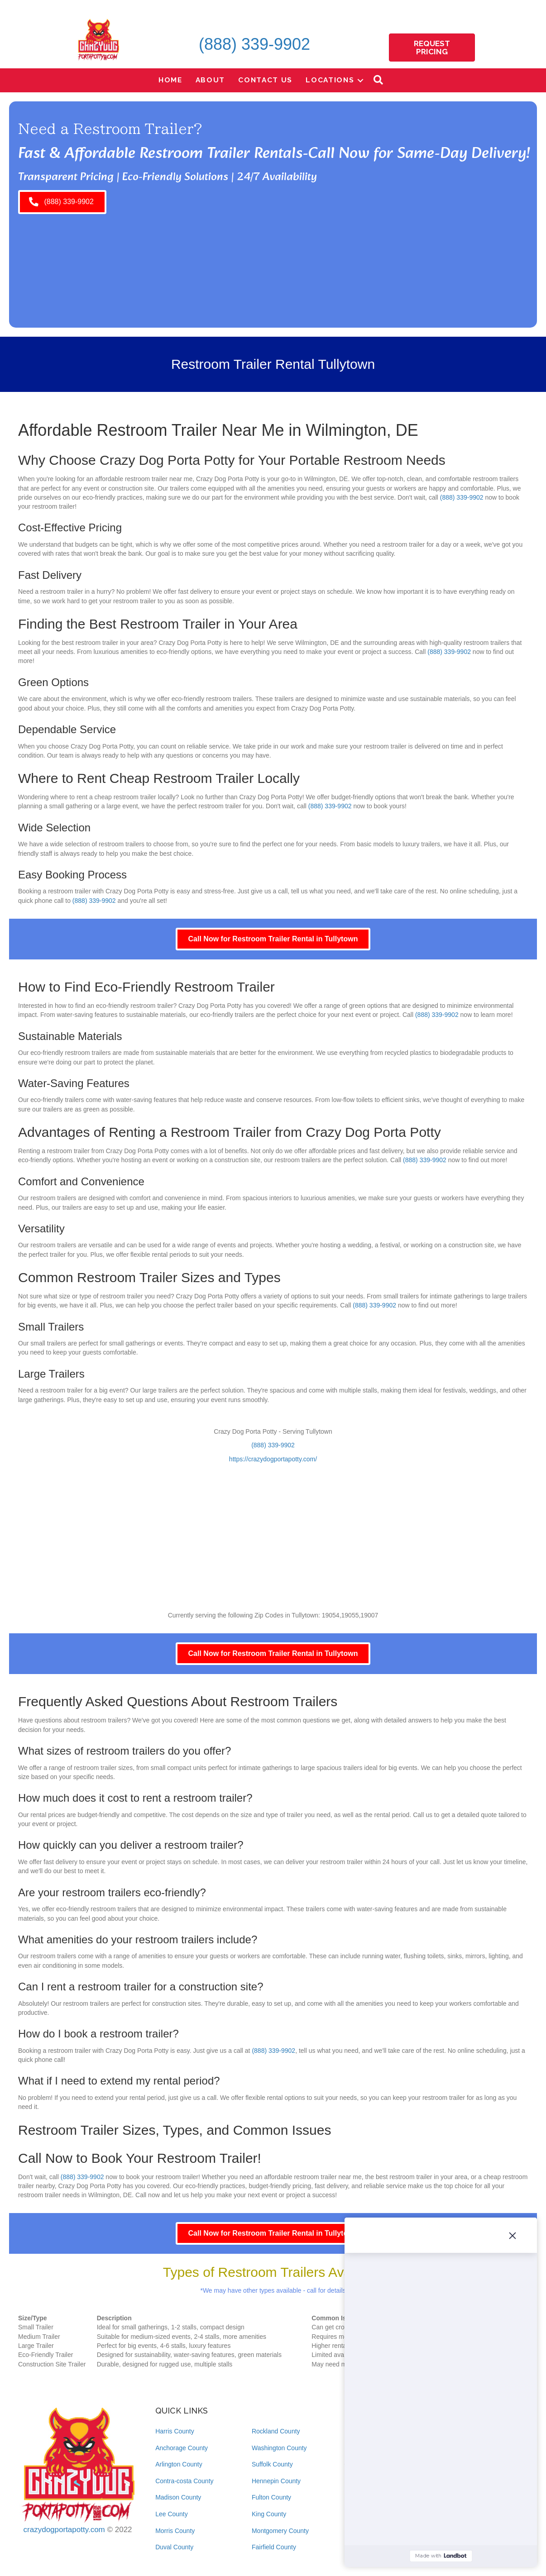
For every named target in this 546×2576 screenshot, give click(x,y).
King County (269, 2514)
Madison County (178, 2497)
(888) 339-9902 (254, 44)
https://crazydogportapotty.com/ (273, 1459)
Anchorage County (181, 2448)
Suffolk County (272, 2464)
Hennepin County (276, 2481)
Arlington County (178, 2464)
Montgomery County (280, 2530)
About (210, 80)
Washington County (279, 2448)
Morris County (175, 2530)
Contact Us (265, 80)
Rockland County (276, 2431)
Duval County (174, 2547)
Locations (330, 80)
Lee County (171, 2514)
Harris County (174, 2431)
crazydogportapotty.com (64, 2529)
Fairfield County (274, 2547)
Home (170, 80)
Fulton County (271, 2497)
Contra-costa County (184, 2481)
